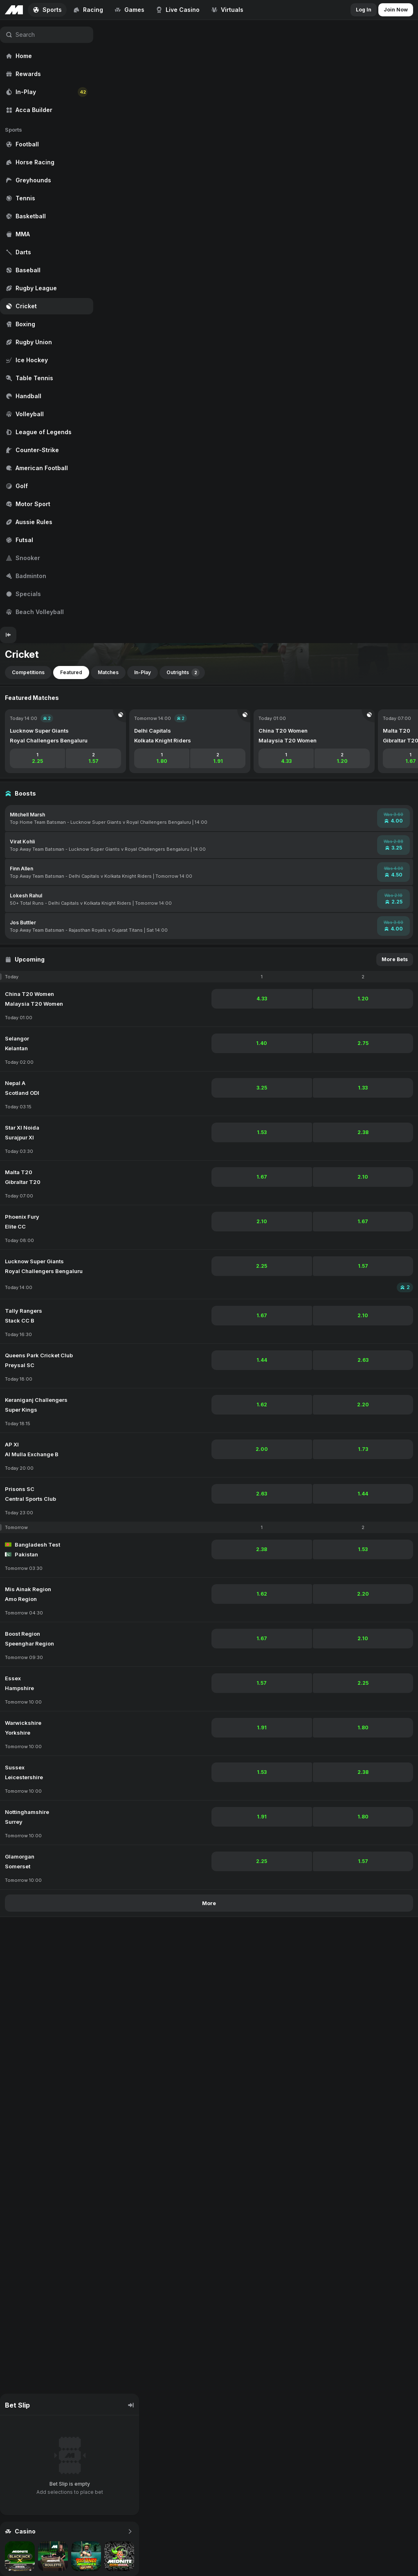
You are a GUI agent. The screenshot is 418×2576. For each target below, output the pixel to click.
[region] (46, 323)
